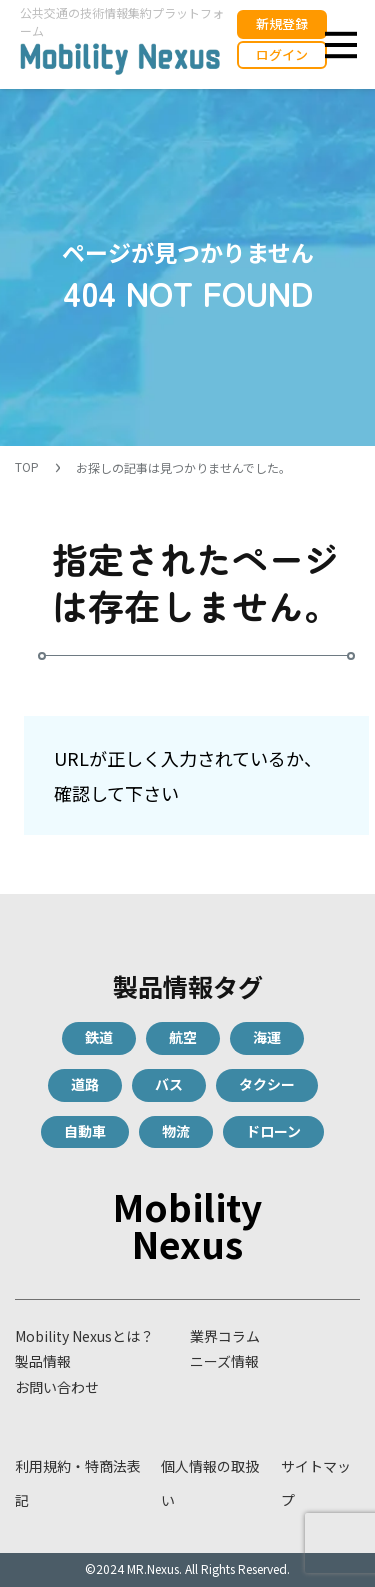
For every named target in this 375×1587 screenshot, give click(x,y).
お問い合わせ (57, 1387)
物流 (176, 1131)
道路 (85, 1084)
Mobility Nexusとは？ (84, 1336)
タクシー (267, 1084)
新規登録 (282, 23)
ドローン (273, 1131)
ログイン (282, 54)
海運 (267, 1037)
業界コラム (225, 1336)
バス (169, 1084)
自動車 (85, 1131)
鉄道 (99, 1037)
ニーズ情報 (224, 1361)
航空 (183, 1037)
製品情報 (43, 1361)
